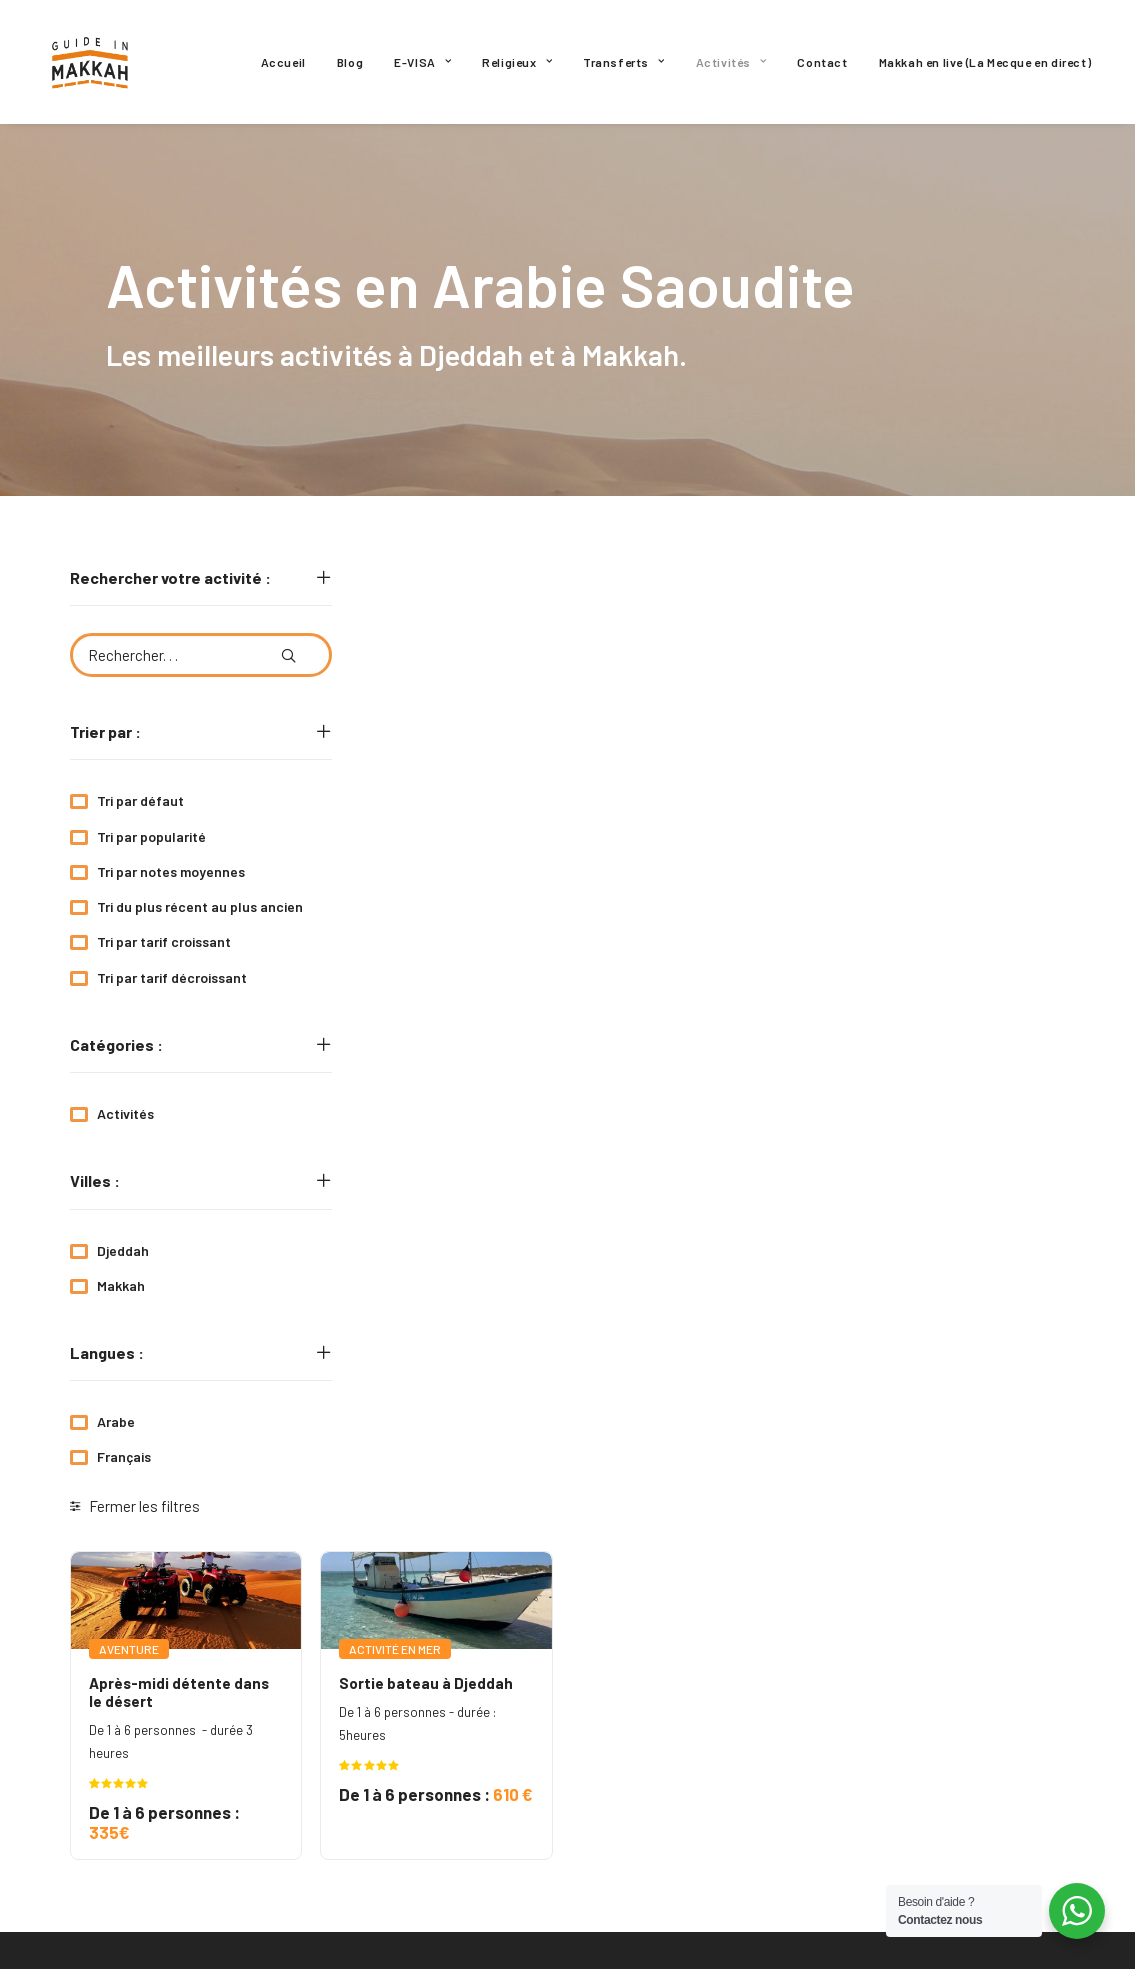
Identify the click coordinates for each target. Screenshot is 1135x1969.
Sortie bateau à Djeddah (700, 752)
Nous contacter (656, 1780)
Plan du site (642, 1852)
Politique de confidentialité (693, 1708)
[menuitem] (283, 62)
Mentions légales (660, 1744)
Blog (350, 62)
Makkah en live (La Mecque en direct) (985, 62)
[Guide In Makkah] (90, 62)
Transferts (623, 62)
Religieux (517, 62)
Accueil (283, 62)
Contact (822, 62)
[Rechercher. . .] (201, 655)
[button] (288, 648)
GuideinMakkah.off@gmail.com (171, 1735)
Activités (731, 62)
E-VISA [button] (422, 62)
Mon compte (640, 1816)
